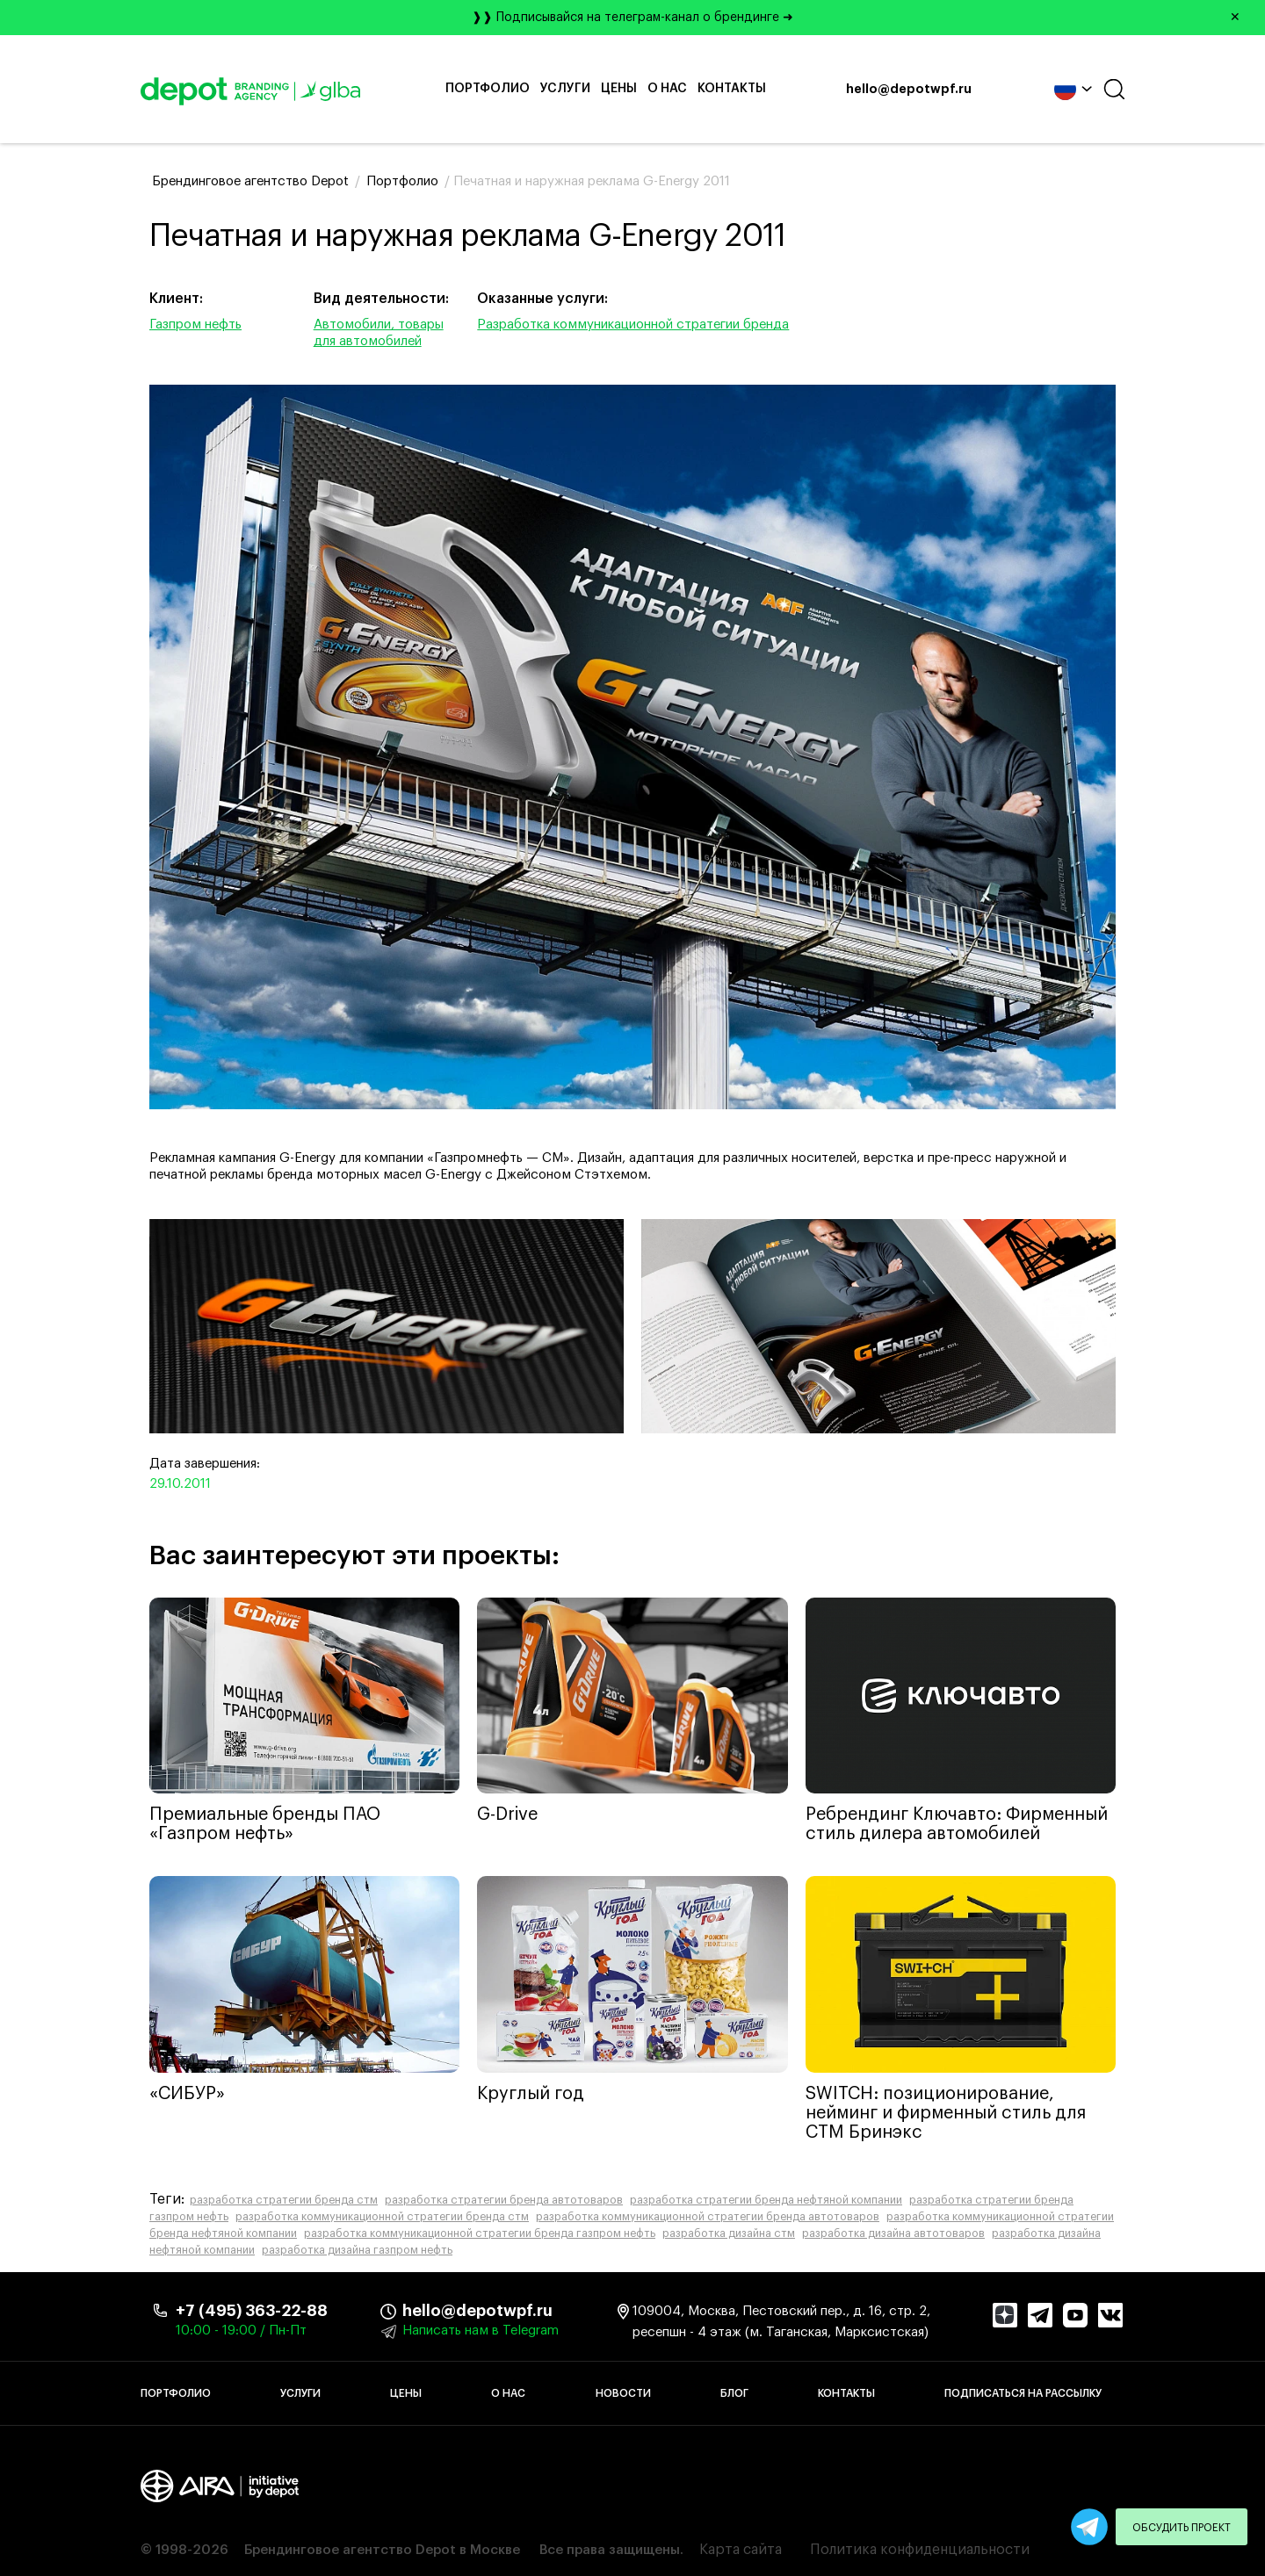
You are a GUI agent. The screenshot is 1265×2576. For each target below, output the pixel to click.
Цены (619, 89)
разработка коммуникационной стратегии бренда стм (382, 2217)
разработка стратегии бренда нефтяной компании (766, 2200)
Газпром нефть (195, 324)
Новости (623, 2393)
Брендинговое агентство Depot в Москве (382, 2550)
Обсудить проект (1181, 2527)
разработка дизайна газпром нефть (357, 2250)
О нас (667, 89)
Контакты (732, 89)
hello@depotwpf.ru (909, 89)
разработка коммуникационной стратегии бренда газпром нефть (479, 2233)
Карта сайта (740, 2550)
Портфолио (487, 89)
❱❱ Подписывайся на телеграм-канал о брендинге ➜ (862, 17)
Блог (734, 2393)
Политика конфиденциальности (920, 2550)
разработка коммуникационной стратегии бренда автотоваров (707, 2217)
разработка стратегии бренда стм (284, 2200)
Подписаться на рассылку (1023, 2393)
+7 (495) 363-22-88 (252, 2311)
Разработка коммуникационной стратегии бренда (633, 324)
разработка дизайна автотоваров (893, 2233)
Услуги (565, 89)
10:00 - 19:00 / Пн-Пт (241, 2330)
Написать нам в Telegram (480, 2330)
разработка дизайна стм (728, 2233)
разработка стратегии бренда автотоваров (504, 2200)
